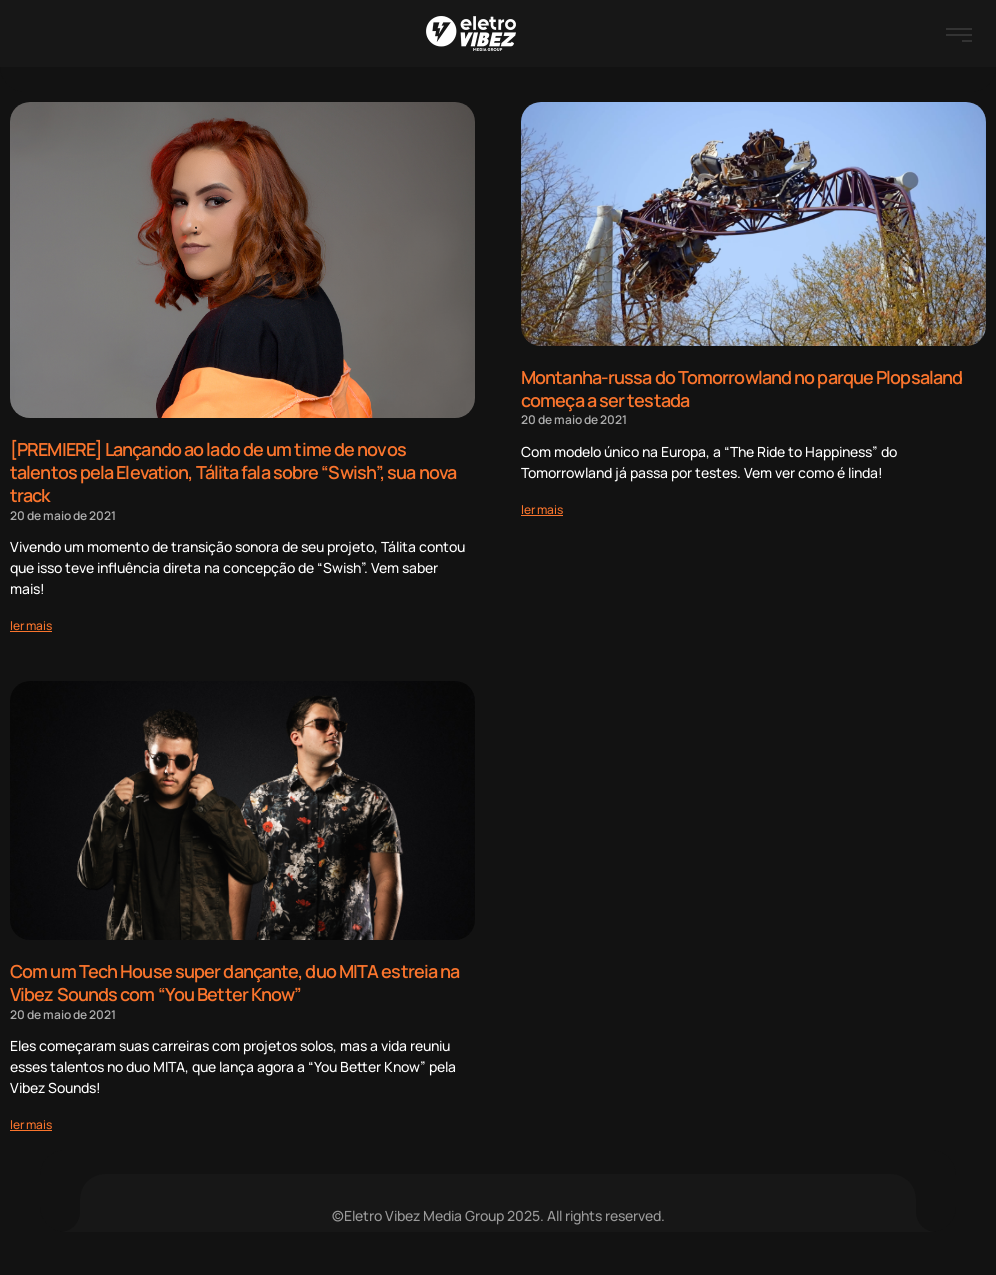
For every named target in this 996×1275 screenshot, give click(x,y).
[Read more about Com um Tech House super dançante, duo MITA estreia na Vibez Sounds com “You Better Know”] (31, 1120)
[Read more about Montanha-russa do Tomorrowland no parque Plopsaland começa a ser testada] (542, 507)
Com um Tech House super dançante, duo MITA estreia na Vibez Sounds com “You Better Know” (234, 980)
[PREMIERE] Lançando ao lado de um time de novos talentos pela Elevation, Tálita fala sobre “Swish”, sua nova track (233, 471)
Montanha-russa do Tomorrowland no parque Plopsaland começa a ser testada (741, 388)
